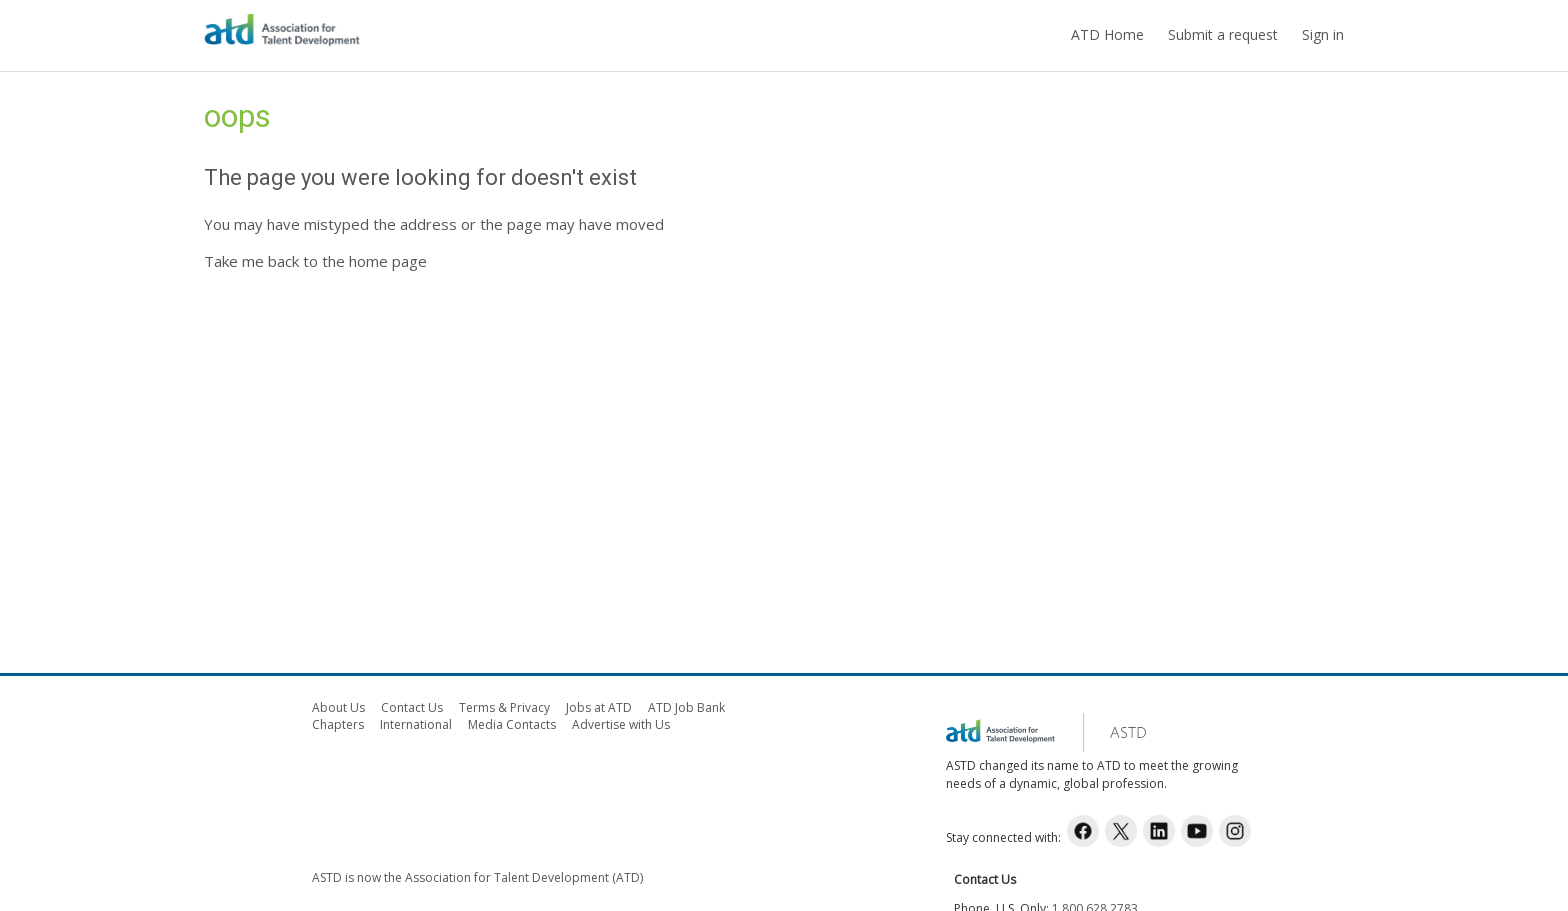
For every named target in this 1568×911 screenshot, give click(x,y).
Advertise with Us (621, 724)
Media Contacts (512, 724)
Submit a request (1223, 34)
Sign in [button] (1323, 34)
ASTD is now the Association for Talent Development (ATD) (477, 877)
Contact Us (412, 707)
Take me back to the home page (315, 261)
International (416, 724)
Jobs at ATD (599, 707)
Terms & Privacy (504, 707)
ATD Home (1107, 34)
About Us (338, 707)
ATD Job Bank (686, 707)
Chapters (338, 724)
